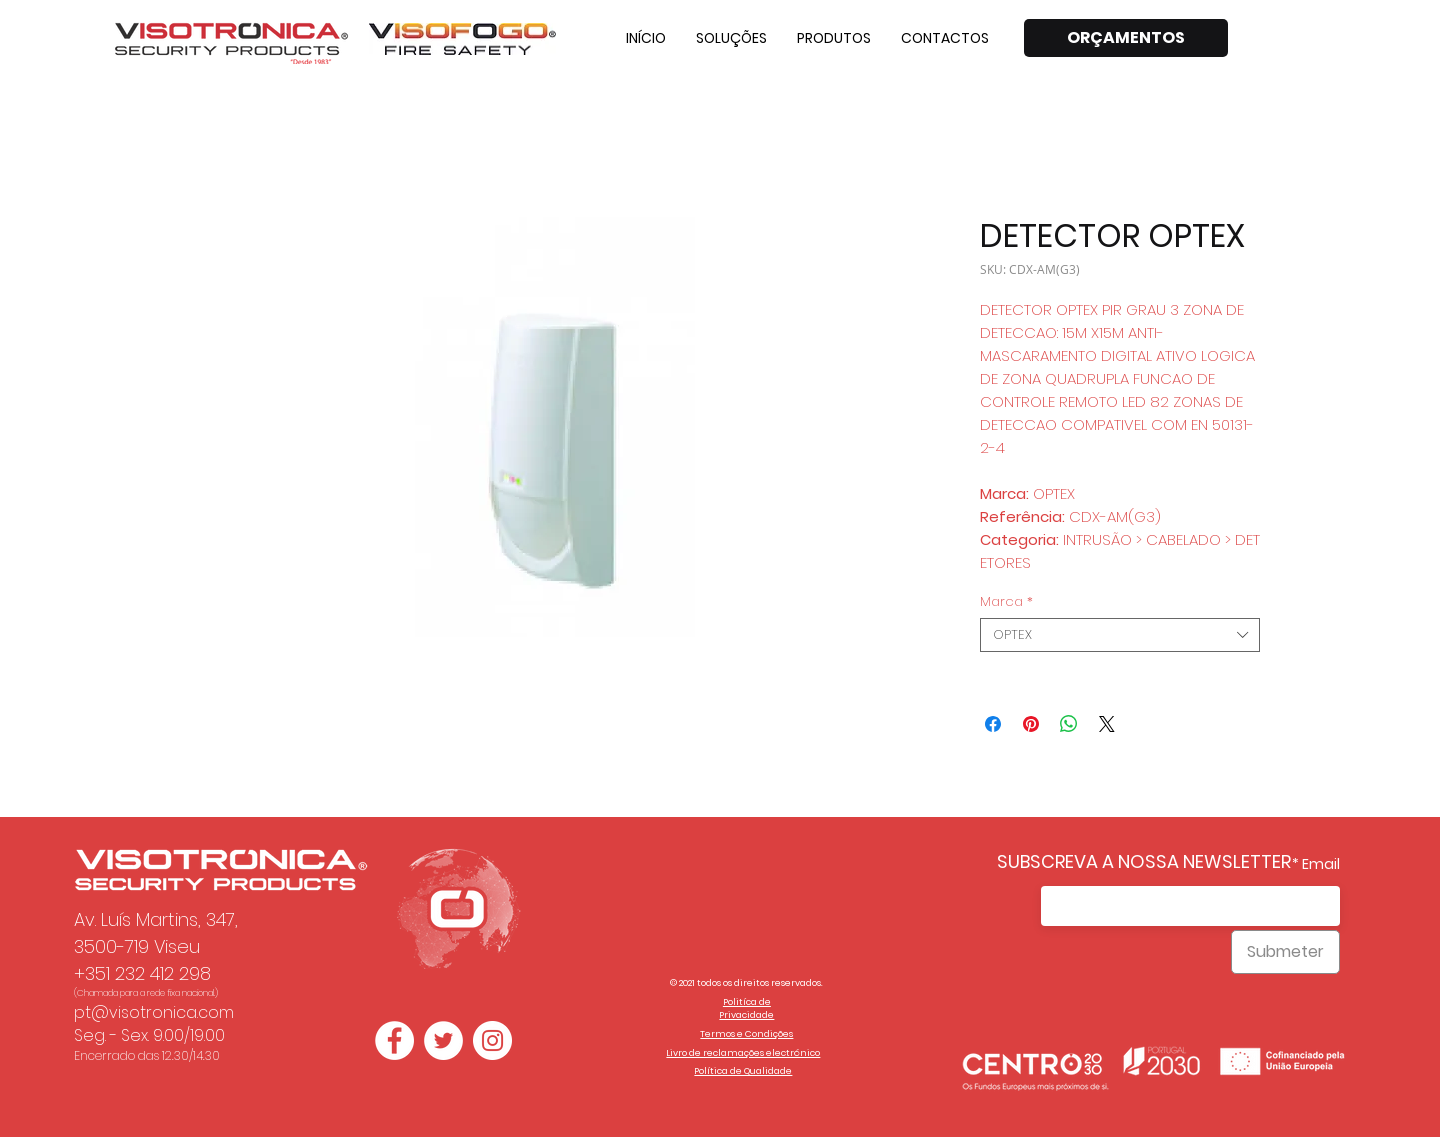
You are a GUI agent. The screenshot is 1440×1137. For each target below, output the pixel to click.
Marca (1006, 602)
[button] (731, 38)
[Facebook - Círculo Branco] (394, 1040)
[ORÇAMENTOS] (1126, 38)
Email (1321, 864)
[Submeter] (1285, 952)
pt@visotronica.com (154, 1012)
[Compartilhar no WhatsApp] (1069, 724)
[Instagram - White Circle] (492, 1040)
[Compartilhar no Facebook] (993, 724)
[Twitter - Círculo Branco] (443, 1040)
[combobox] (1120, 635)
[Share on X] (1107, 724)
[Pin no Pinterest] (1031, 724)
